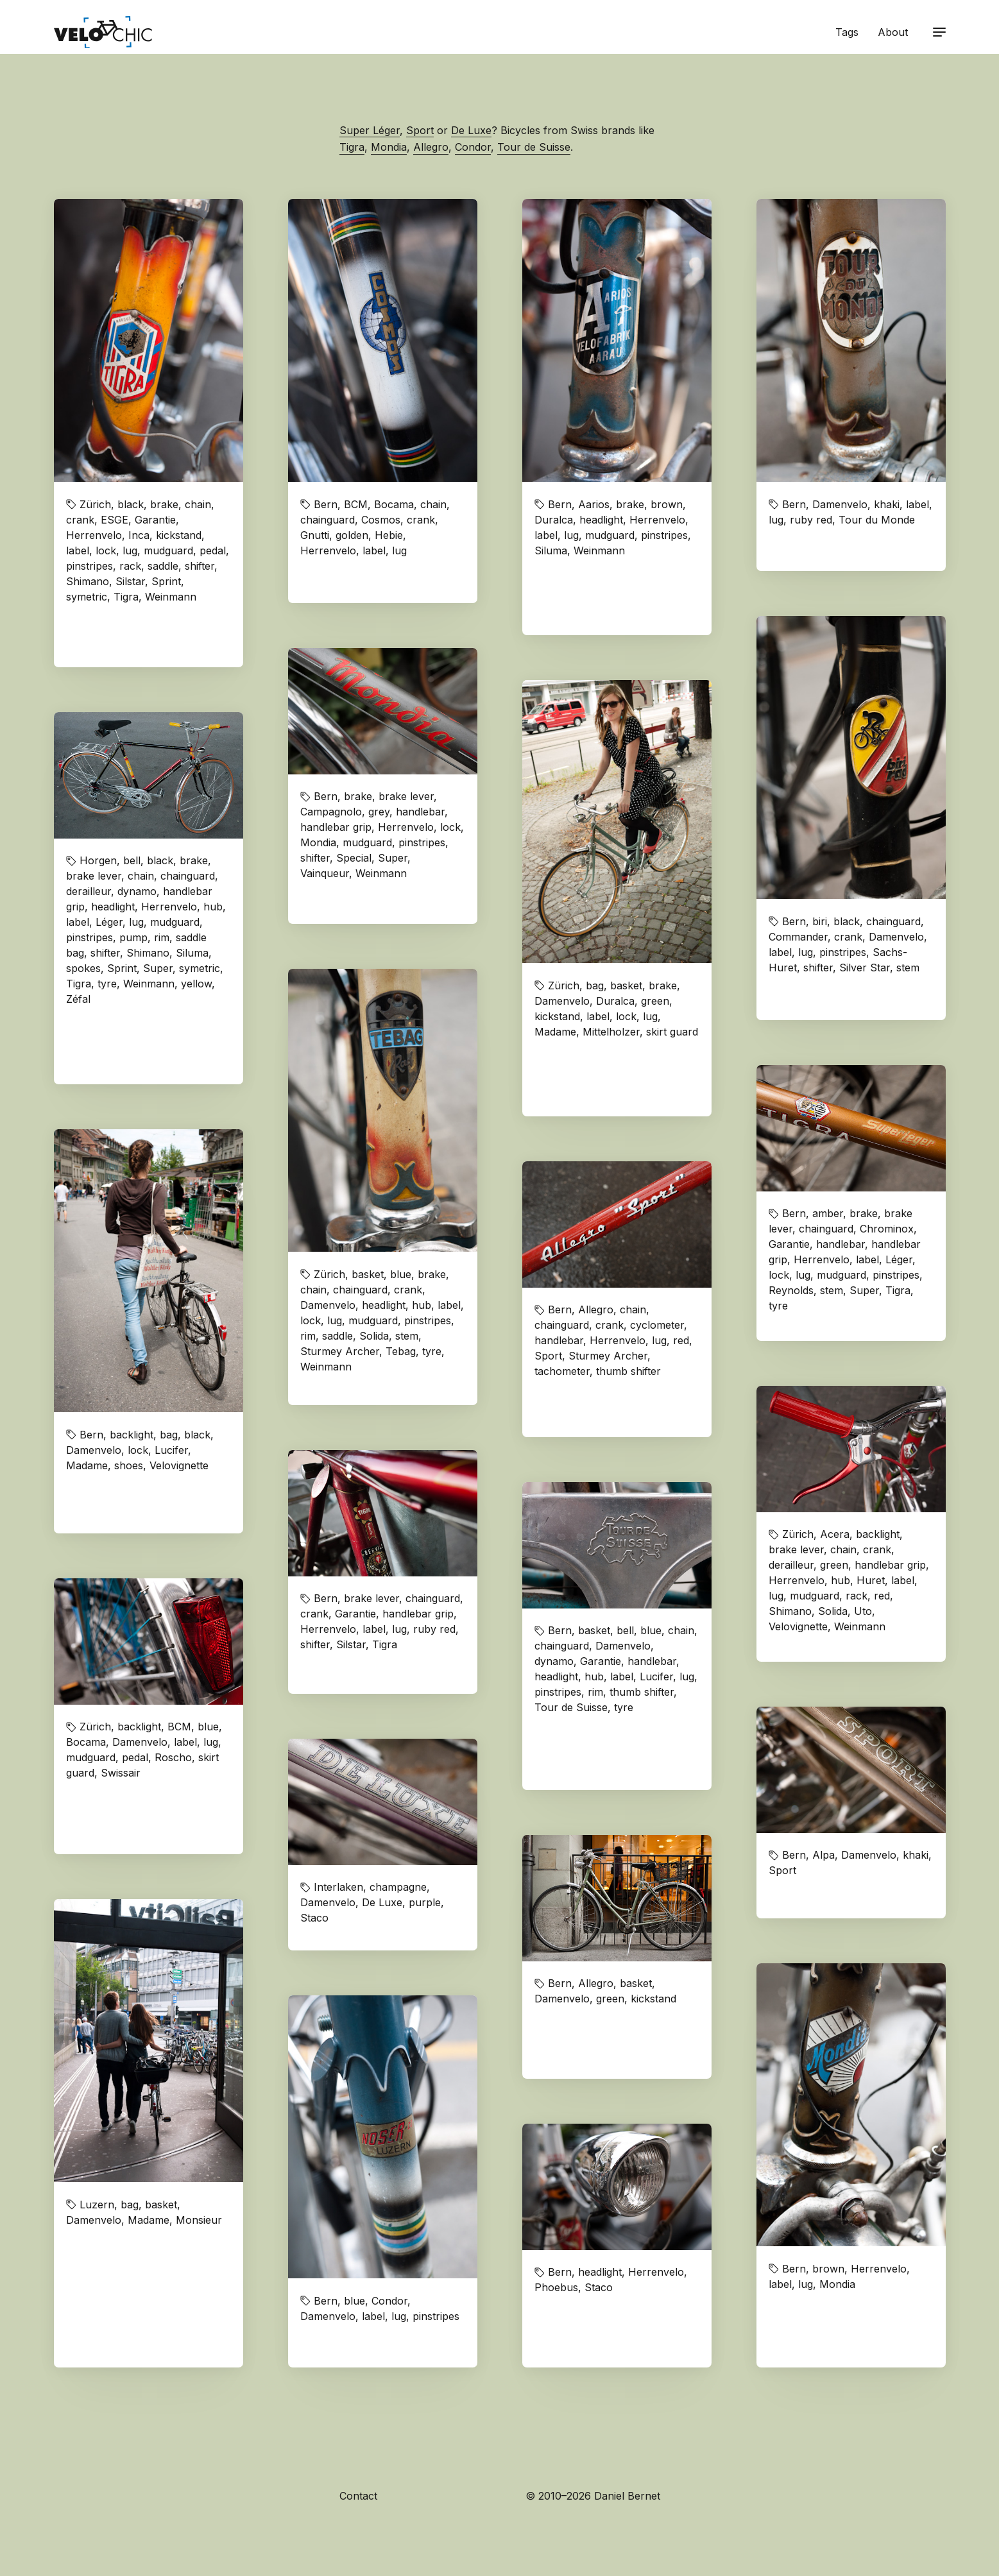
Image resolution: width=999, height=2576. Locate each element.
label (77, 550)
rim (161, 937)
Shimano (87, 581)
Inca (138, 535)
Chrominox (887, 1228)
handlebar (420, 811)
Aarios (594, 504)
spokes (83, 968)
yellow (196, 983)
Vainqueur (324, 873)
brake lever (406, 796)
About (893, 32)
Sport (420, 130)
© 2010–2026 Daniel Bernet (592, 2495)
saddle (163, 565)
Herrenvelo (94, 535)
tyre (107, 983)
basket (626, 985)
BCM (356, 504)
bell (132, 860)
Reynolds (791, 1290)
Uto (863, 1611)
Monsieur (199, 2219)
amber (827, 1213)
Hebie (389, 535)
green (655, 1000)
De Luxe (471, 130)
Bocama (394, 504)
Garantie (155, 519)
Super (392, 857)
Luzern (97, 2204)
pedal (213, 550)
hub (213, 906)
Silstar (130, 581)
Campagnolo (331, 811)
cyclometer (657, 1324)
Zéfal (78, 999)
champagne (398, 1887)
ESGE (114, 519)
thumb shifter (628, 1371)
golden (352, 535)
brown (667, 504)
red (681, 1340)
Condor (473, 147)
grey (378, 811)
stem (907, 967)
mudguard (168, 550)
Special (353, 857)
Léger (109, 922)
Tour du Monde (877, 519)
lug (130, 550)
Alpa (823, 1854)
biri (819, 921)
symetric (86, 596)
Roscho (173, 1757)
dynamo (137, 891)
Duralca (553, 519)
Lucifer (171, 1450)
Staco (314, 1917)
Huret (871, 1580)
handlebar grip (335, 827)
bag (595, 985)
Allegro (430, 147)
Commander (798, 936)
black (130, 504)
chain (198, 504)
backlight (131, 1434)
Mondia (389, 147)
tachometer (562, 1371)
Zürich (95, 504)
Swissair (121, 1772)
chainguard (327, 519)
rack (130, 565)
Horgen (98, 860)
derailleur (88, 891)
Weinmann (170, 596)
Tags (846, 32)
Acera (835, 1534)
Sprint (166, 581)
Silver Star (864, 967)
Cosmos (380, 519)
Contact (358, 2495)
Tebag (401, 1351)
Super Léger (369, 130)
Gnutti (314, 535)
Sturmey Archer (339, 1351)
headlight (601, 519)
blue (400, 1274)
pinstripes (89, 565)
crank (80, 519)
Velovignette (179, 1465)
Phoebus (556, 2287)
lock (106, 550)
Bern (325, 504)
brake (164, 504)
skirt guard (672, 1031)
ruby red (811, 519)
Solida (374, 1335)
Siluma (550, 550)
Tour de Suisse (533, 147)
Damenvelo (839, 504)
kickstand (178, 535)
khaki (887, 504)
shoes (128, 1465)
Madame (555, 1031)
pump (133, 937)
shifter (199, 565)
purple (425, 1902)
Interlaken (338, 1887)
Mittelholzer (611, 1031)
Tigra (351, 147)
